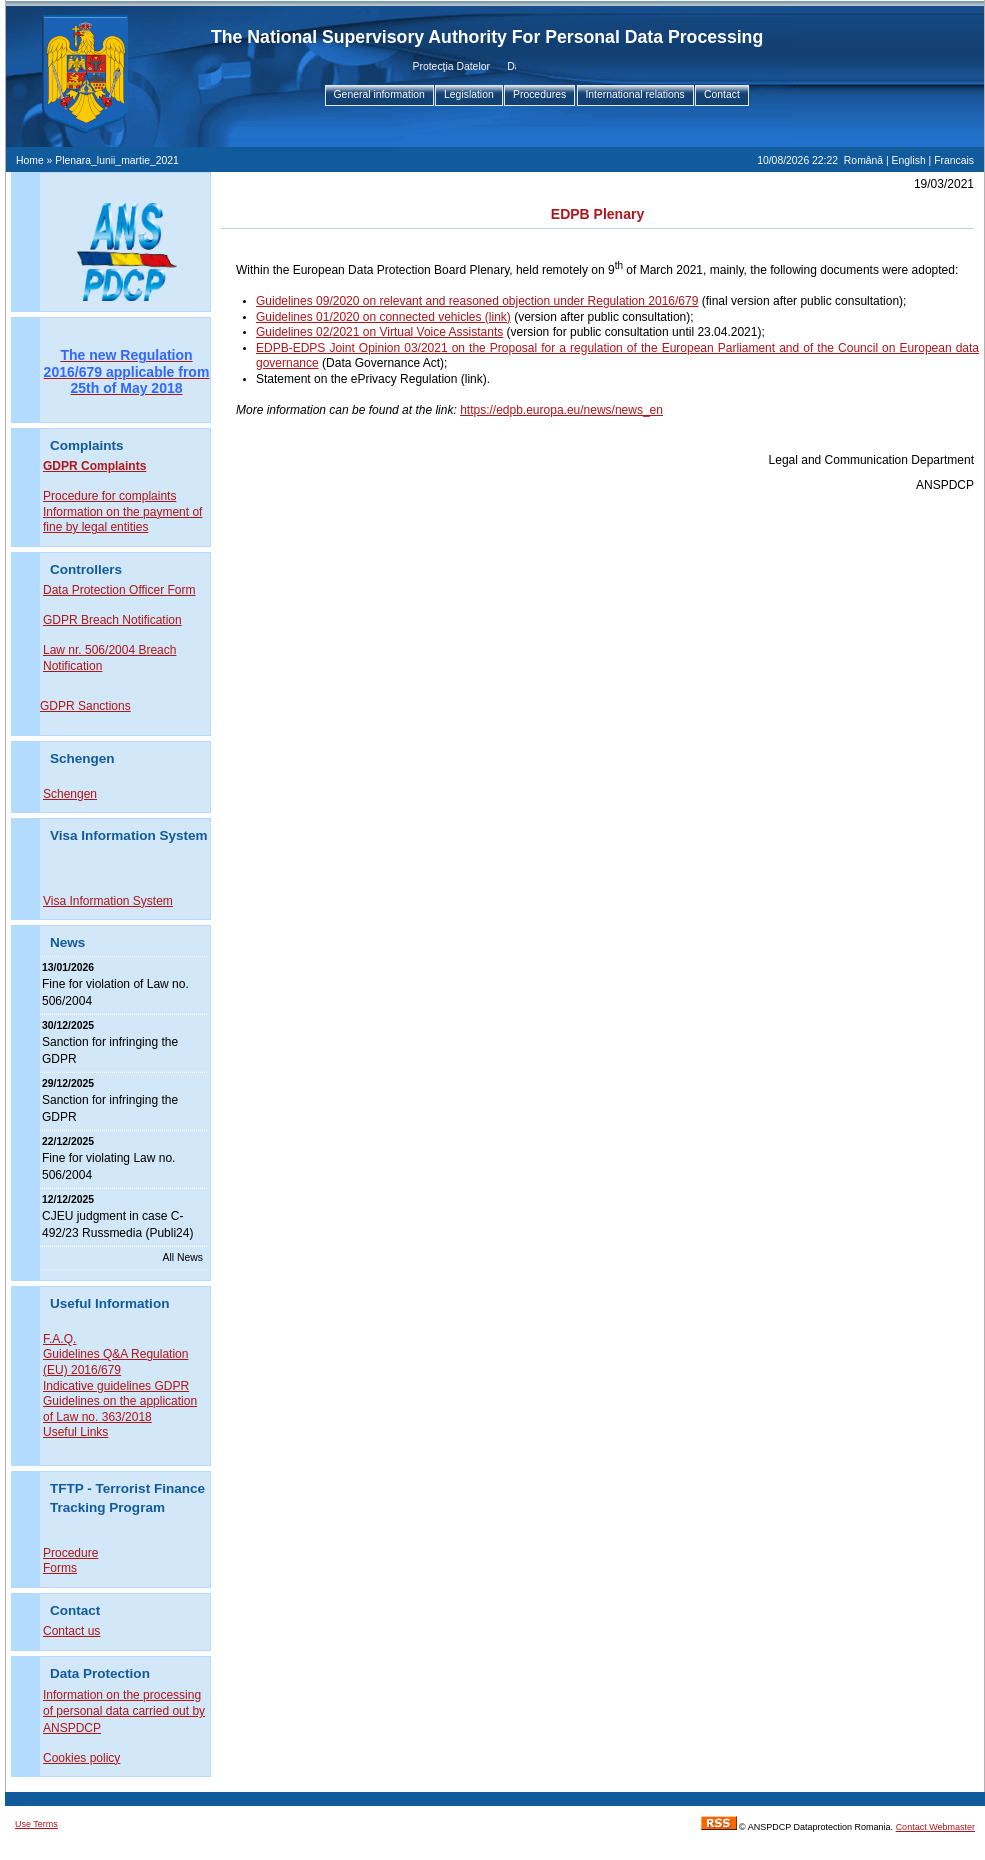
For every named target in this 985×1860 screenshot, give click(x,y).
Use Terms (36, 1823)
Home (30, 160)
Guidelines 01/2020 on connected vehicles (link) (383, 317)
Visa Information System (108, 900)
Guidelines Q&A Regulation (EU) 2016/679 (115, 1361)
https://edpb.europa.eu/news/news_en (561, 410)
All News (183, 1256)
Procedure (70, 1552)
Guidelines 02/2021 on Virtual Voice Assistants (379, 332)
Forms (60, 1567)
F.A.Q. (59, 1338)
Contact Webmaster (935, 1826)
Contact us (71, 1630)
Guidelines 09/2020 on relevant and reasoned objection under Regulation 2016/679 (477, 301)
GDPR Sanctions (85, 706)
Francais (954, 160)
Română (863, 160)
